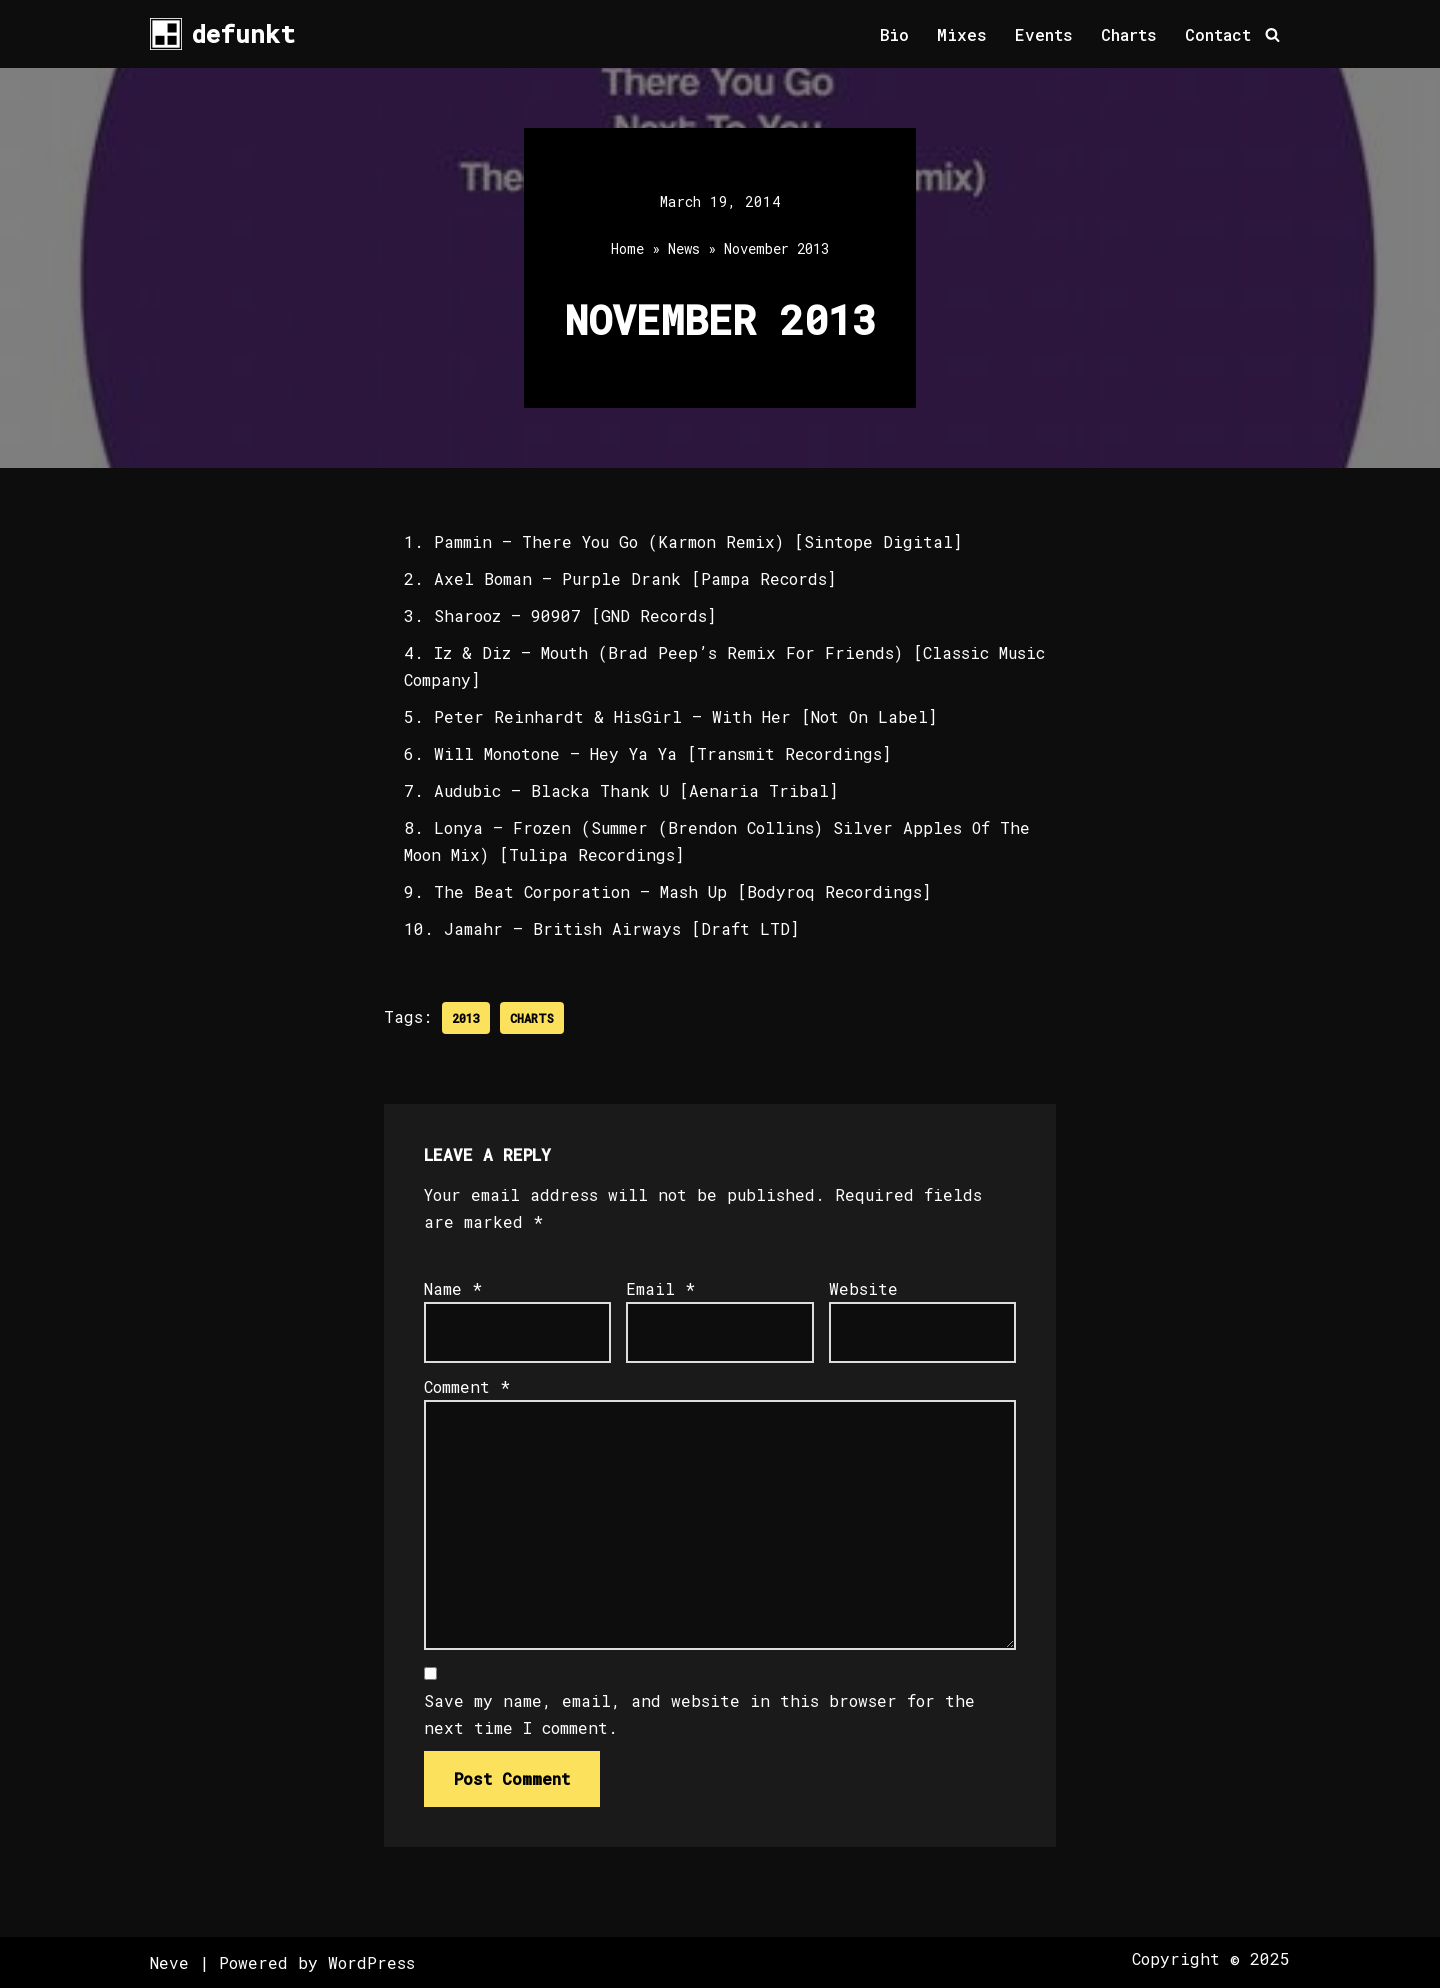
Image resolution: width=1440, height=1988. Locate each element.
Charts (1129, 34)
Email (660, 1288)
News (684, 248)
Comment (467, 1386)
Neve (169, 1962)
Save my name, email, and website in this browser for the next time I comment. (699, 1714)
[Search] (1272, 34)
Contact (1218, 34)
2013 (466, 1018)
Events (1044, 34)
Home (627, 248)
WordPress (371, 1962)
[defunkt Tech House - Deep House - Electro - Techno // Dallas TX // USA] (222, 34)
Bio (894, 34)
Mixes (962, 34)
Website (863, 1288)
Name (453, 1288)
